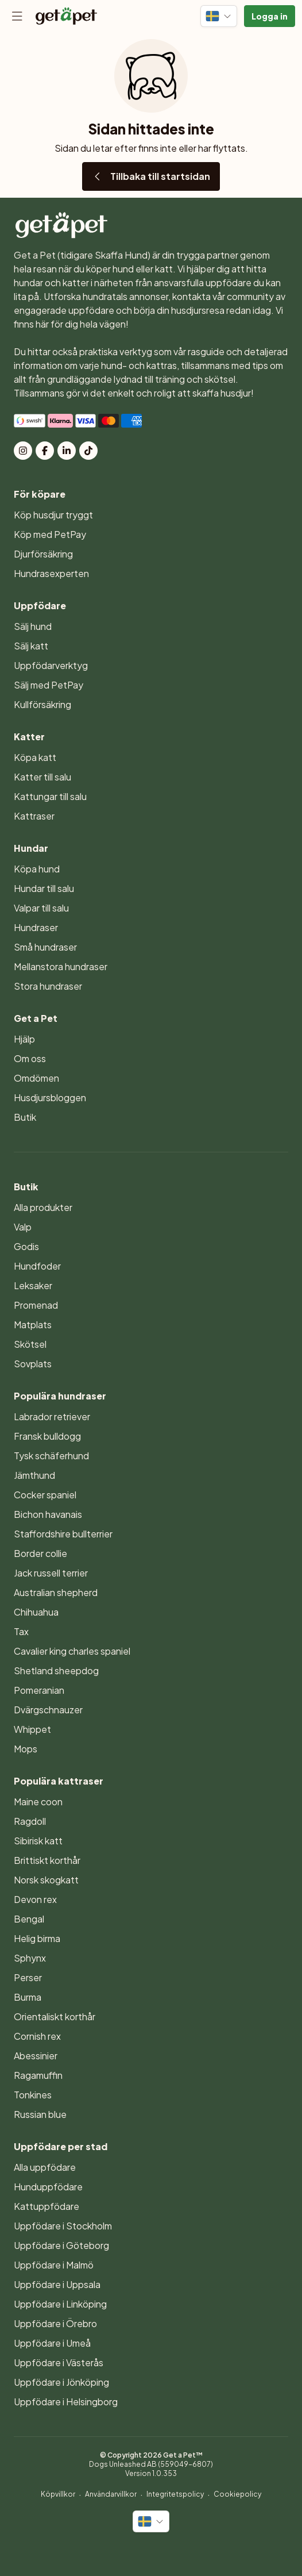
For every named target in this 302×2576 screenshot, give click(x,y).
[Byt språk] (218, 16)
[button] (269, 16)
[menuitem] (151, 515)
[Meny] (17, 16)
